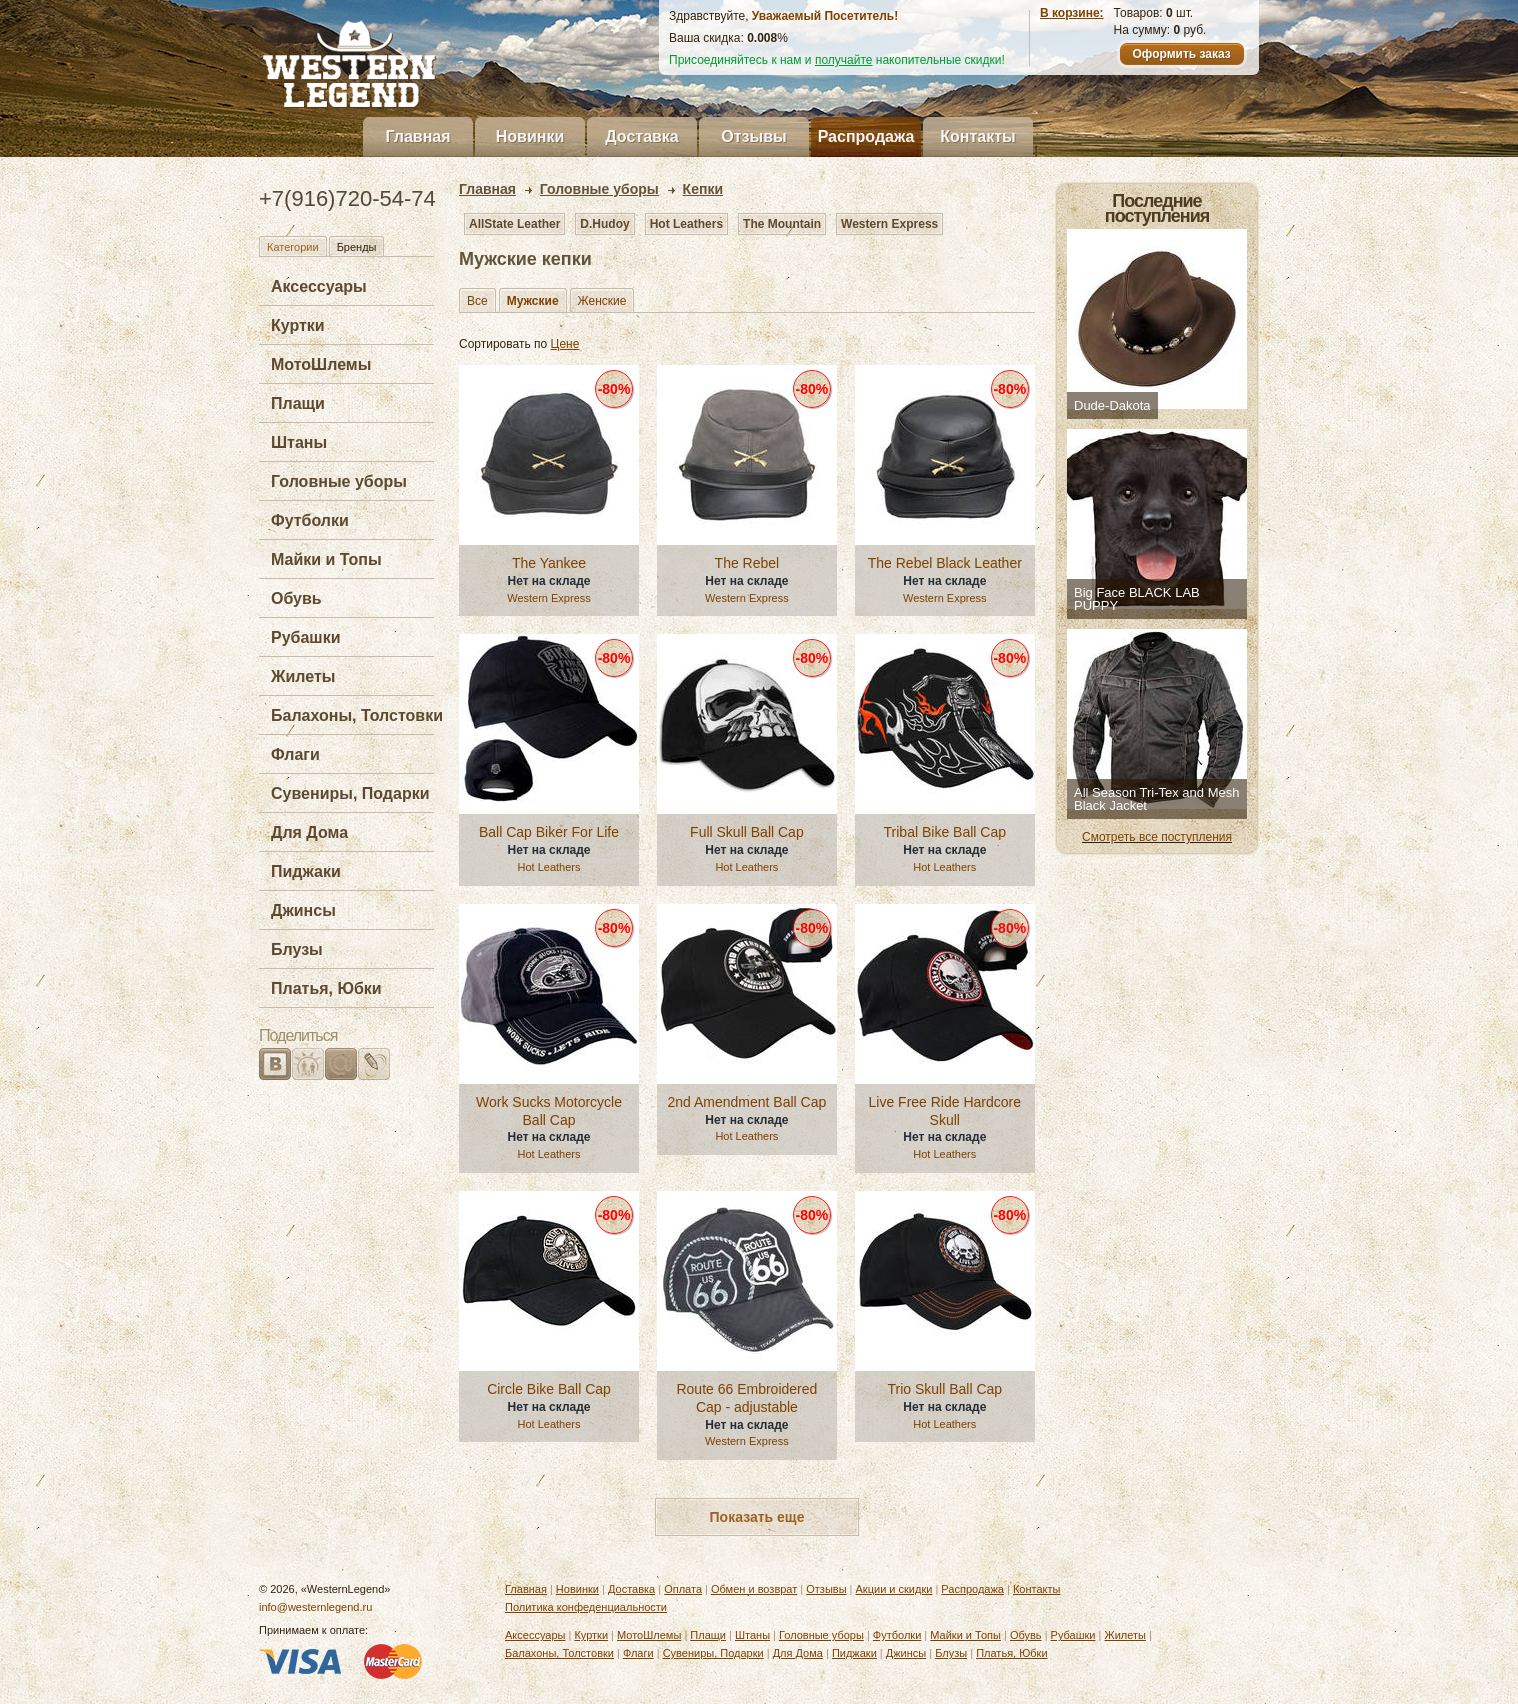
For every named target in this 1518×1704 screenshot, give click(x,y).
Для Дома (309, 832)
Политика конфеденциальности (586, 1607)
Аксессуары (319, 286)
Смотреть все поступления (1157, 837)
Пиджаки (306, 871)
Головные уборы (339, 481)
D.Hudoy (604, 224)
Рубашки (306, 637)
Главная (417, 136)
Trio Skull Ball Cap (944, 1389)
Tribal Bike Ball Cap (945, 832)
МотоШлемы (321, 364)
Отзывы (753, 136)
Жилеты (303, 676)
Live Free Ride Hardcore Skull (945, 1111)
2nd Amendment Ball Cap (747, 1102)
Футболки (310, 520)
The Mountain (782, 224)
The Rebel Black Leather (945, 563)
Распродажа (866, 136)
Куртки (298, 325)
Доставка (642, 136)
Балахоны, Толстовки (357, 715)
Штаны (299, 442)
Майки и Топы (326, 559)
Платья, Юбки (326, 988)
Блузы (297, 949)
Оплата (683, 1589)
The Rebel (747, 563)
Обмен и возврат (754, 1589)
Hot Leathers (686, 224)
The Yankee (549, 563)
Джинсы (303, 910)
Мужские (533, 301)
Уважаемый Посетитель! (825, 16)
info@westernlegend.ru (315, 1607)
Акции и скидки (894, 1589)
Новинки (530, 136)
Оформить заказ (1181, 54)
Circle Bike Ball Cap (549, 1389)
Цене (565, 344)
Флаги (295, 754)
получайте (844, 60)
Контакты (977, 136)
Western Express (889, 224)
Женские (602, 301)
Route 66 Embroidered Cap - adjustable (746, 1398)
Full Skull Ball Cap (747, 832)
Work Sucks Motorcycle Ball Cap (549, 1111)
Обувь (296, 598)
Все (477, 301)
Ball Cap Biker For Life (549, 832)
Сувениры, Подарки (350, 793)
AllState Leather (514, 224)
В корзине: (1072, 13)
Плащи (298, 403)
